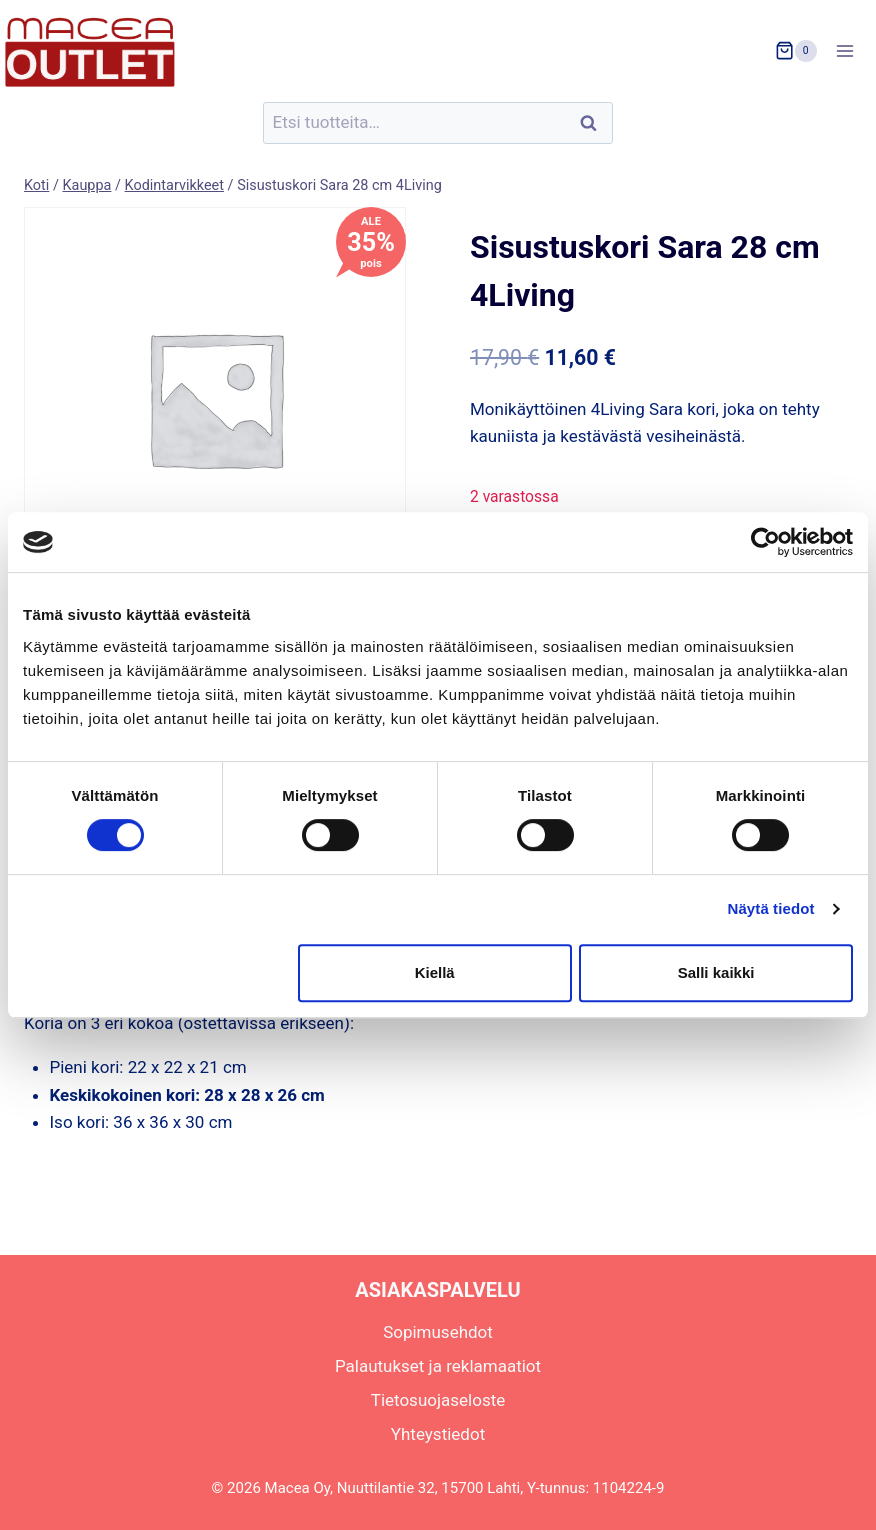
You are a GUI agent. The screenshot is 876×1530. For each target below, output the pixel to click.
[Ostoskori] (796, 51)
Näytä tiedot (771, 908)
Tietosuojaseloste (438, 1400)
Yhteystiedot (438, 1434)
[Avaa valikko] (851, 50)
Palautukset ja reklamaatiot (438, 1366)
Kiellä (435, 972)
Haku (594, 123)
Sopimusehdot (438, 1332)
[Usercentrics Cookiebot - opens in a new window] (765, 542)
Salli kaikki (716, 972)
